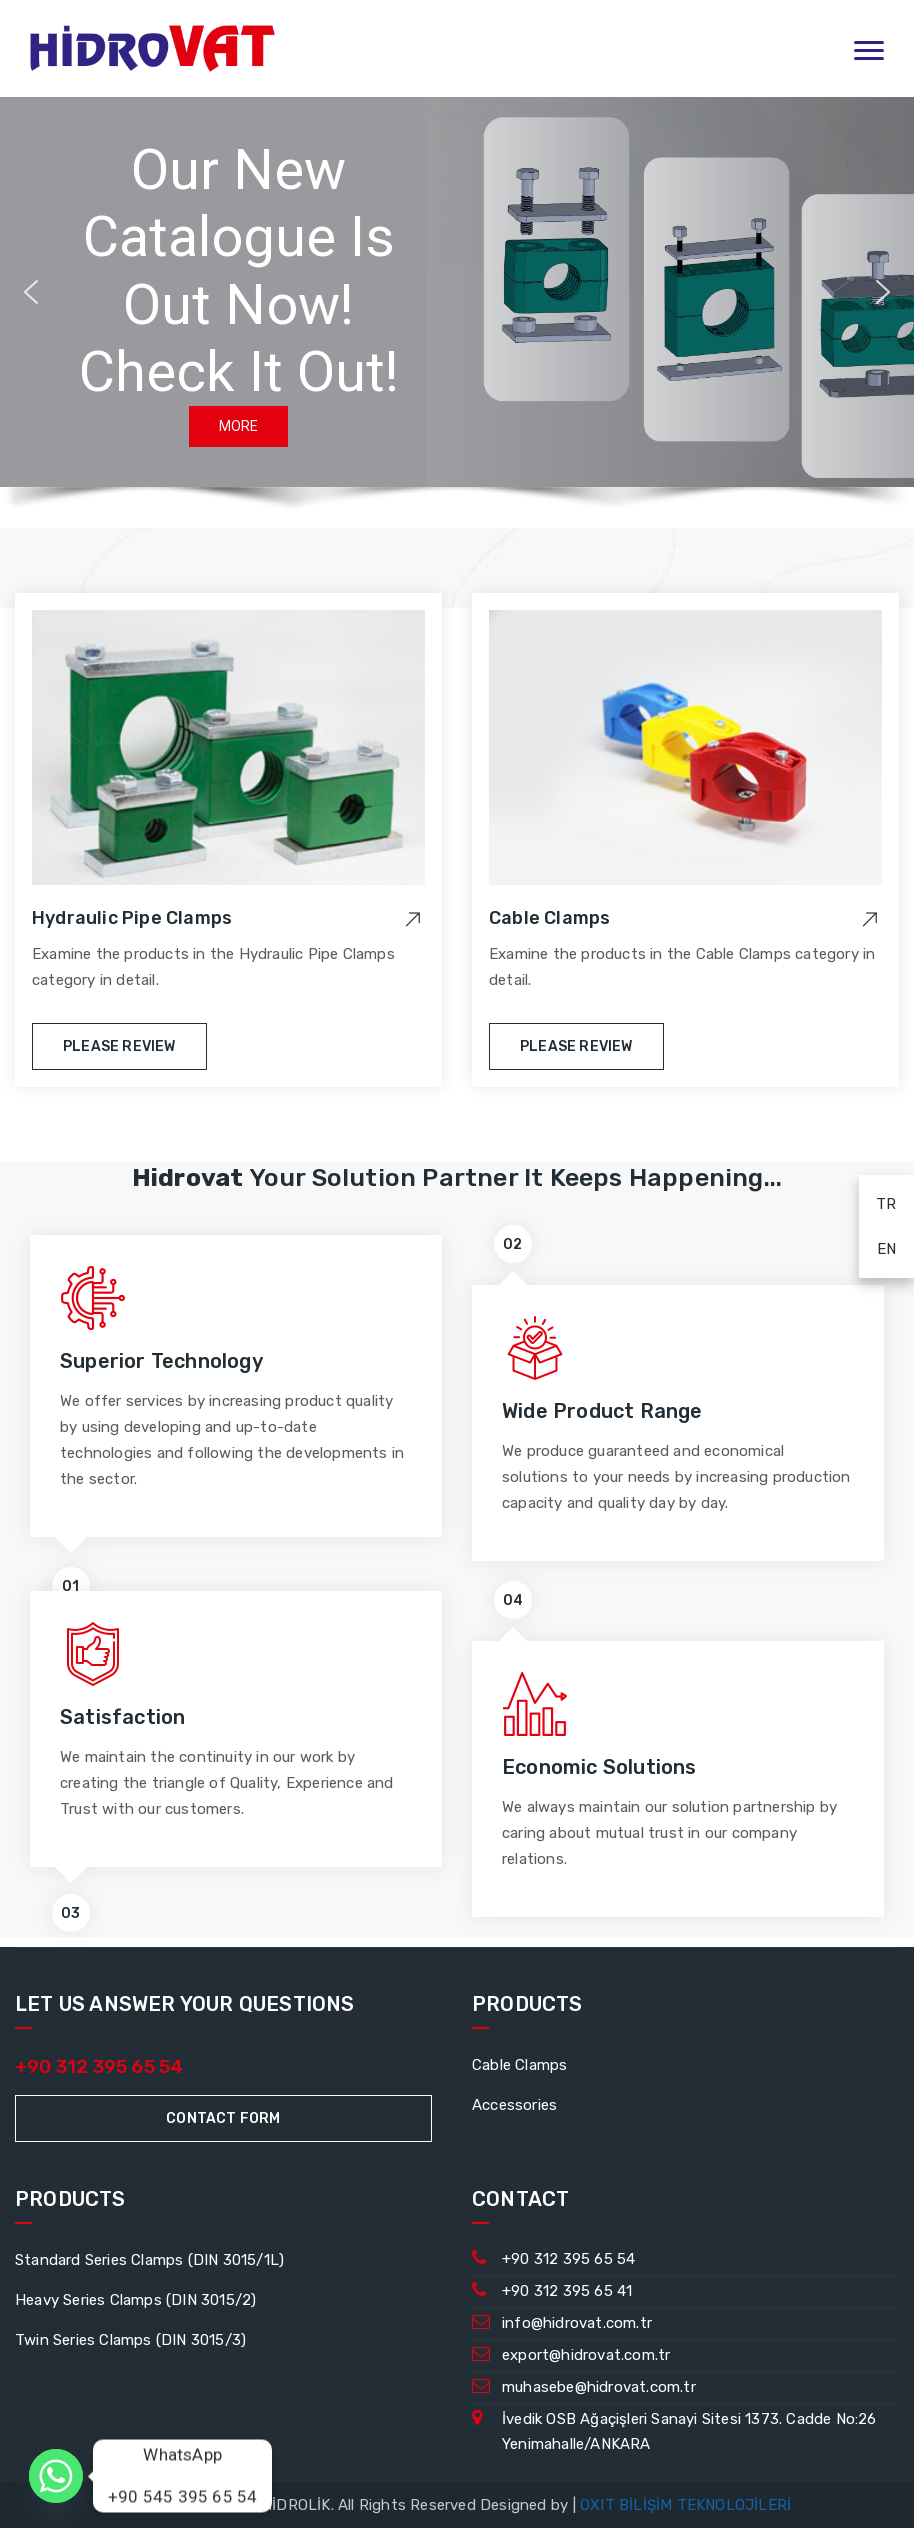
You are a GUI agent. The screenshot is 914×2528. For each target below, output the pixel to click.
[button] (31, 292)
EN (877, 1245)
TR (878, 1200)
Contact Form (223, 2118)
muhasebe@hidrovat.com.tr (599, 2387)
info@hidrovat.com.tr (577, 2323)
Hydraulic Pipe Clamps (132, 918)
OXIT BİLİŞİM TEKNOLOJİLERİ (685, 2505)
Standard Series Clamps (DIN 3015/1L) (149, 2260)
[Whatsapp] (56, 2476)
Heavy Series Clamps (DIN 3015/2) (135, 2300)
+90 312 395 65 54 (99, 2066)
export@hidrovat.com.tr (586, 2355)
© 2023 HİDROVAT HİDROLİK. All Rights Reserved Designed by (348, 2505)
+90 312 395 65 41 (567, 2291)
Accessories (514, 2105)
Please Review (119, 1046)
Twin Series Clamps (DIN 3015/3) (130, 2340)
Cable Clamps (549, 918)
